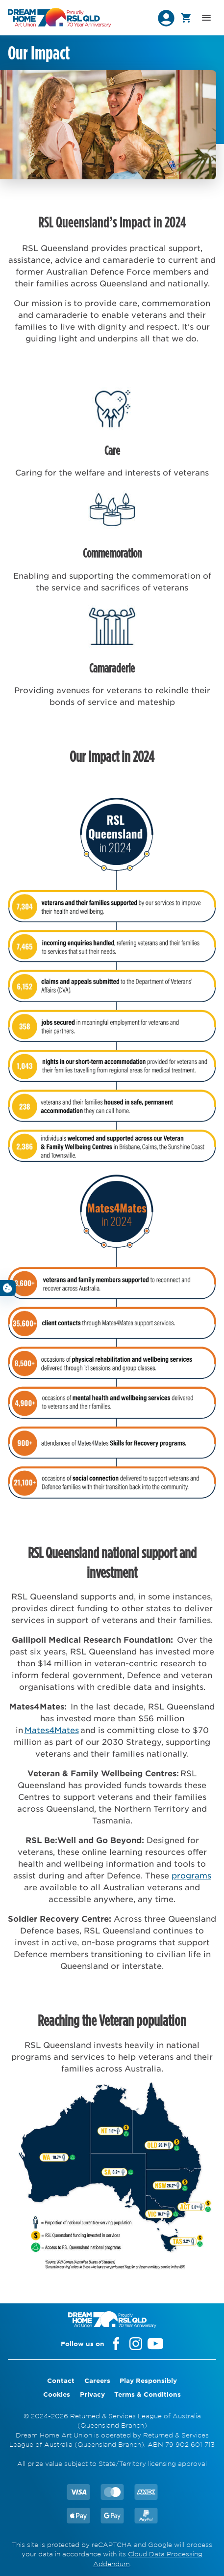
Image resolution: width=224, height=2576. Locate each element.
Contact (61, 2380)
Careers (97, 2380)
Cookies (56, 2394)
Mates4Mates (52, 1730)
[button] (166, 18)
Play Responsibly (148, 2380)
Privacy (92, 2394)
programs (191, 1875)
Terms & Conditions (147, 2394)
